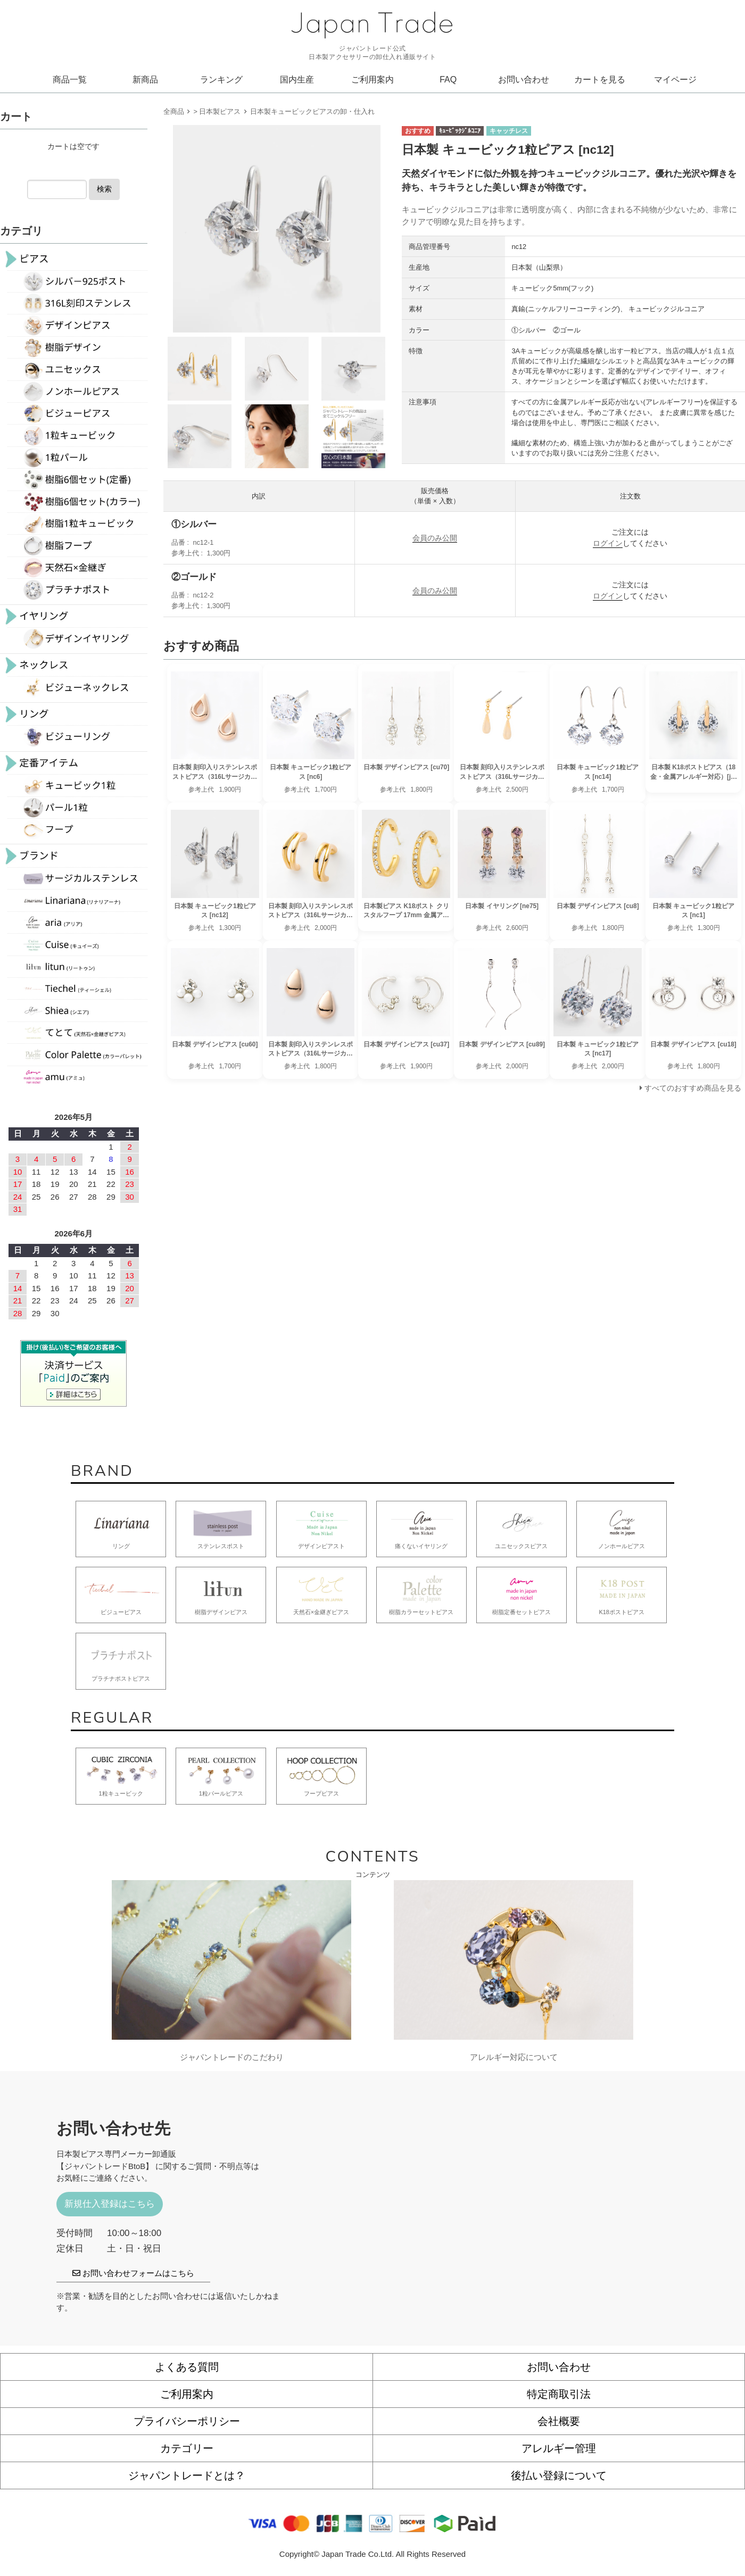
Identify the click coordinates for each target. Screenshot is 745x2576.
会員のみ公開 (434, 538)
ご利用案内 (372, 79)
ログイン (608, 543)
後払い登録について (559, 2475)
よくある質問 (187, 2367)
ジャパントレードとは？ (186, 2475)
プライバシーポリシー (187, 2421)
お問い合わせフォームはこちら (133, 2273)
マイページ (675, 79)
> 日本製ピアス (217, 111)
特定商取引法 (559, 2394)
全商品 (173, 111)
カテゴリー (186, 2448)
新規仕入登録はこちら (109, 2204)
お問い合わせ (523, 79)
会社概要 (558, 2421)
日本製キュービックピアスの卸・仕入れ (312, 111)
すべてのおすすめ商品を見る (692, 1088)
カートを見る (599, 79)
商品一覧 (70, 79)
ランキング (221, 79)
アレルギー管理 (559, 2448)
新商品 (145, 79)
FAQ (448, 79)
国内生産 (297, 79)
